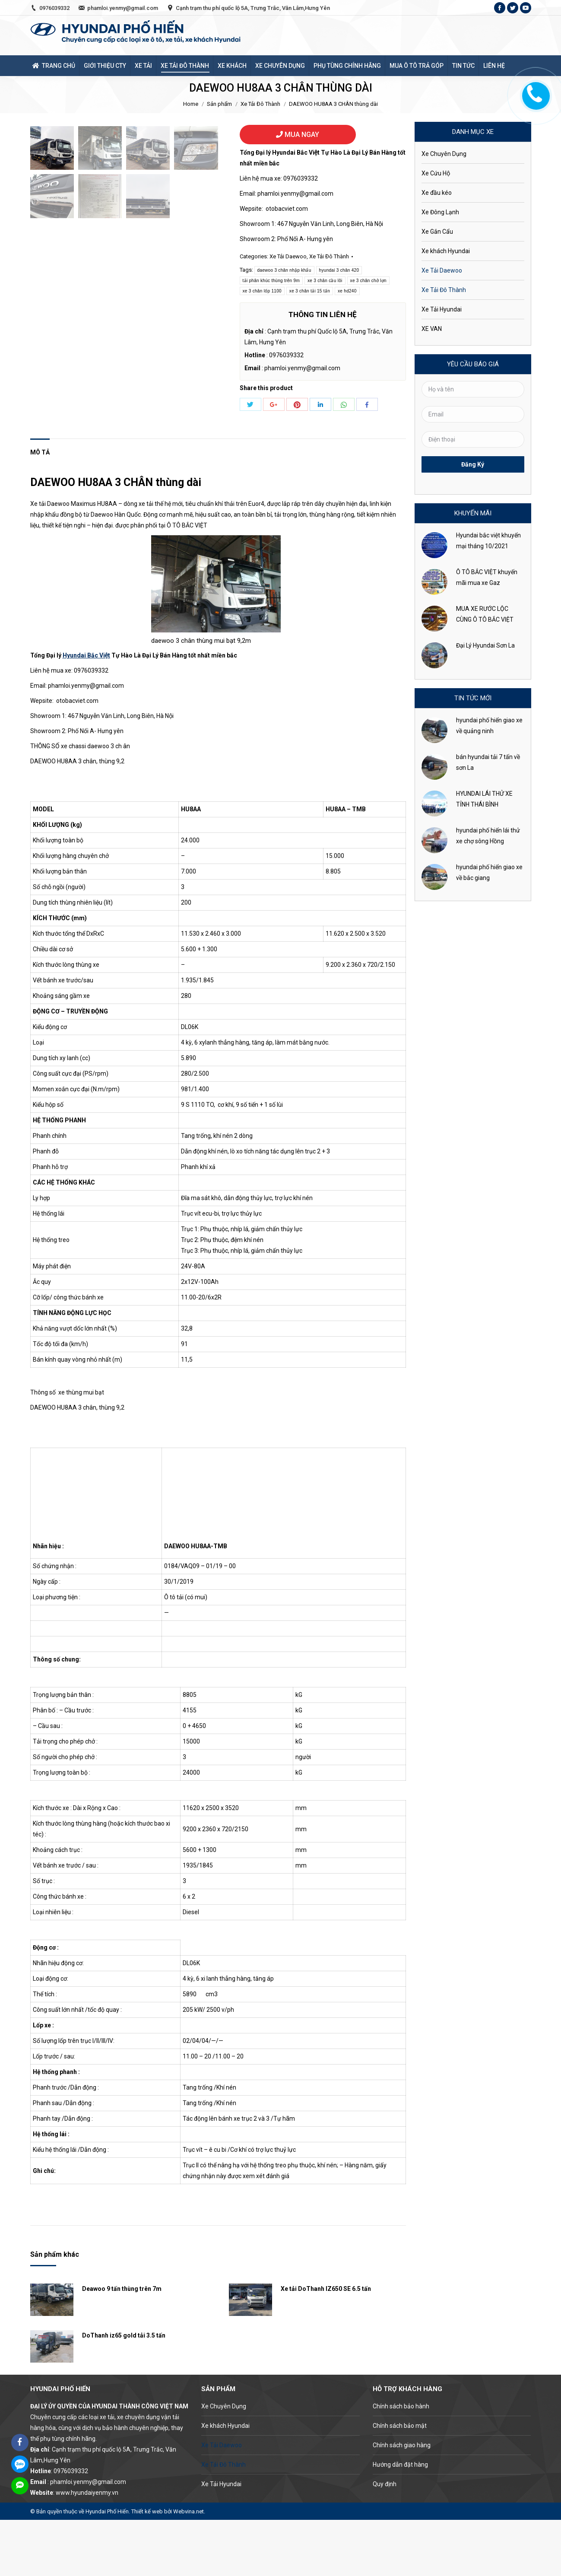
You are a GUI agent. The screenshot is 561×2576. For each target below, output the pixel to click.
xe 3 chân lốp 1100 (262, 291)
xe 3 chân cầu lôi (324, 280)
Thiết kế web (147, 2567)
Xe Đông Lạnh (440, 212)
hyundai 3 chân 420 (339, 270)
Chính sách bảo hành (401, 2462)
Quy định (384, 2540)
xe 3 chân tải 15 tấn (309, 291)
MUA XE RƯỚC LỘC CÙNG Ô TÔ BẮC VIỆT (484, 614)
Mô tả (40, 508)
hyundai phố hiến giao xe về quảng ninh (489, 725)
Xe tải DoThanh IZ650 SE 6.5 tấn (326, 2344)
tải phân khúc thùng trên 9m (271, 280)
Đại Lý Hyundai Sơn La (485, 645)
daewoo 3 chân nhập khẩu (284, 270)
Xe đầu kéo (437, 192)
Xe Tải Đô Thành (260, 104)
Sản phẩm (219, 104)
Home (190, 104)
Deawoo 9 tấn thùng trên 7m (122, 2344)
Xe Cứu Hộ (436, 173)
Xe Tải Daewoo (288, 256)
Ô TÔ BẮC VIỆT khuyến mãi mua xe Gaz (486, 577)
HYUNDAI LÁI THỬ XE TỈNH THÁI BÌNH (484, 799)
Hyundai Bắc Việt (86, 711)
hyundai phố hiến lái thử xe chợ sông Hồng (488, 836)
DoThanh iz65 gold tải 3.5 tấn (123, 2391)
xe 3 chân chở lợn (368, 280)
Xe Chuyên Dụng (444, 153)
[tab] (40, 504)
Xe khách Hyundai (446, 251)
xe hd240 (347, 291)
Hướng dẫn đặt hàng (400, 2520)
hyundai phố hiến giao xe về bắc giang (489, 872)
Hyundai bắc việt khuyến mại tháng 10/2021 (488, 541)
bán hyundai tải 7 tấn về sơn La (488, 762)
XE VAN (432, 328)
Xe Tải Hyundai (442, 309)
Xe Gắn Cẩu (437, 231)
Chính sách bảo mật (400, 2481)
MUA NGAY (297, 134)
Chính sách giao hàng (402, 2501)
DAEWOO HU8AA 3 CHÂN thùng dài (115, 538)
